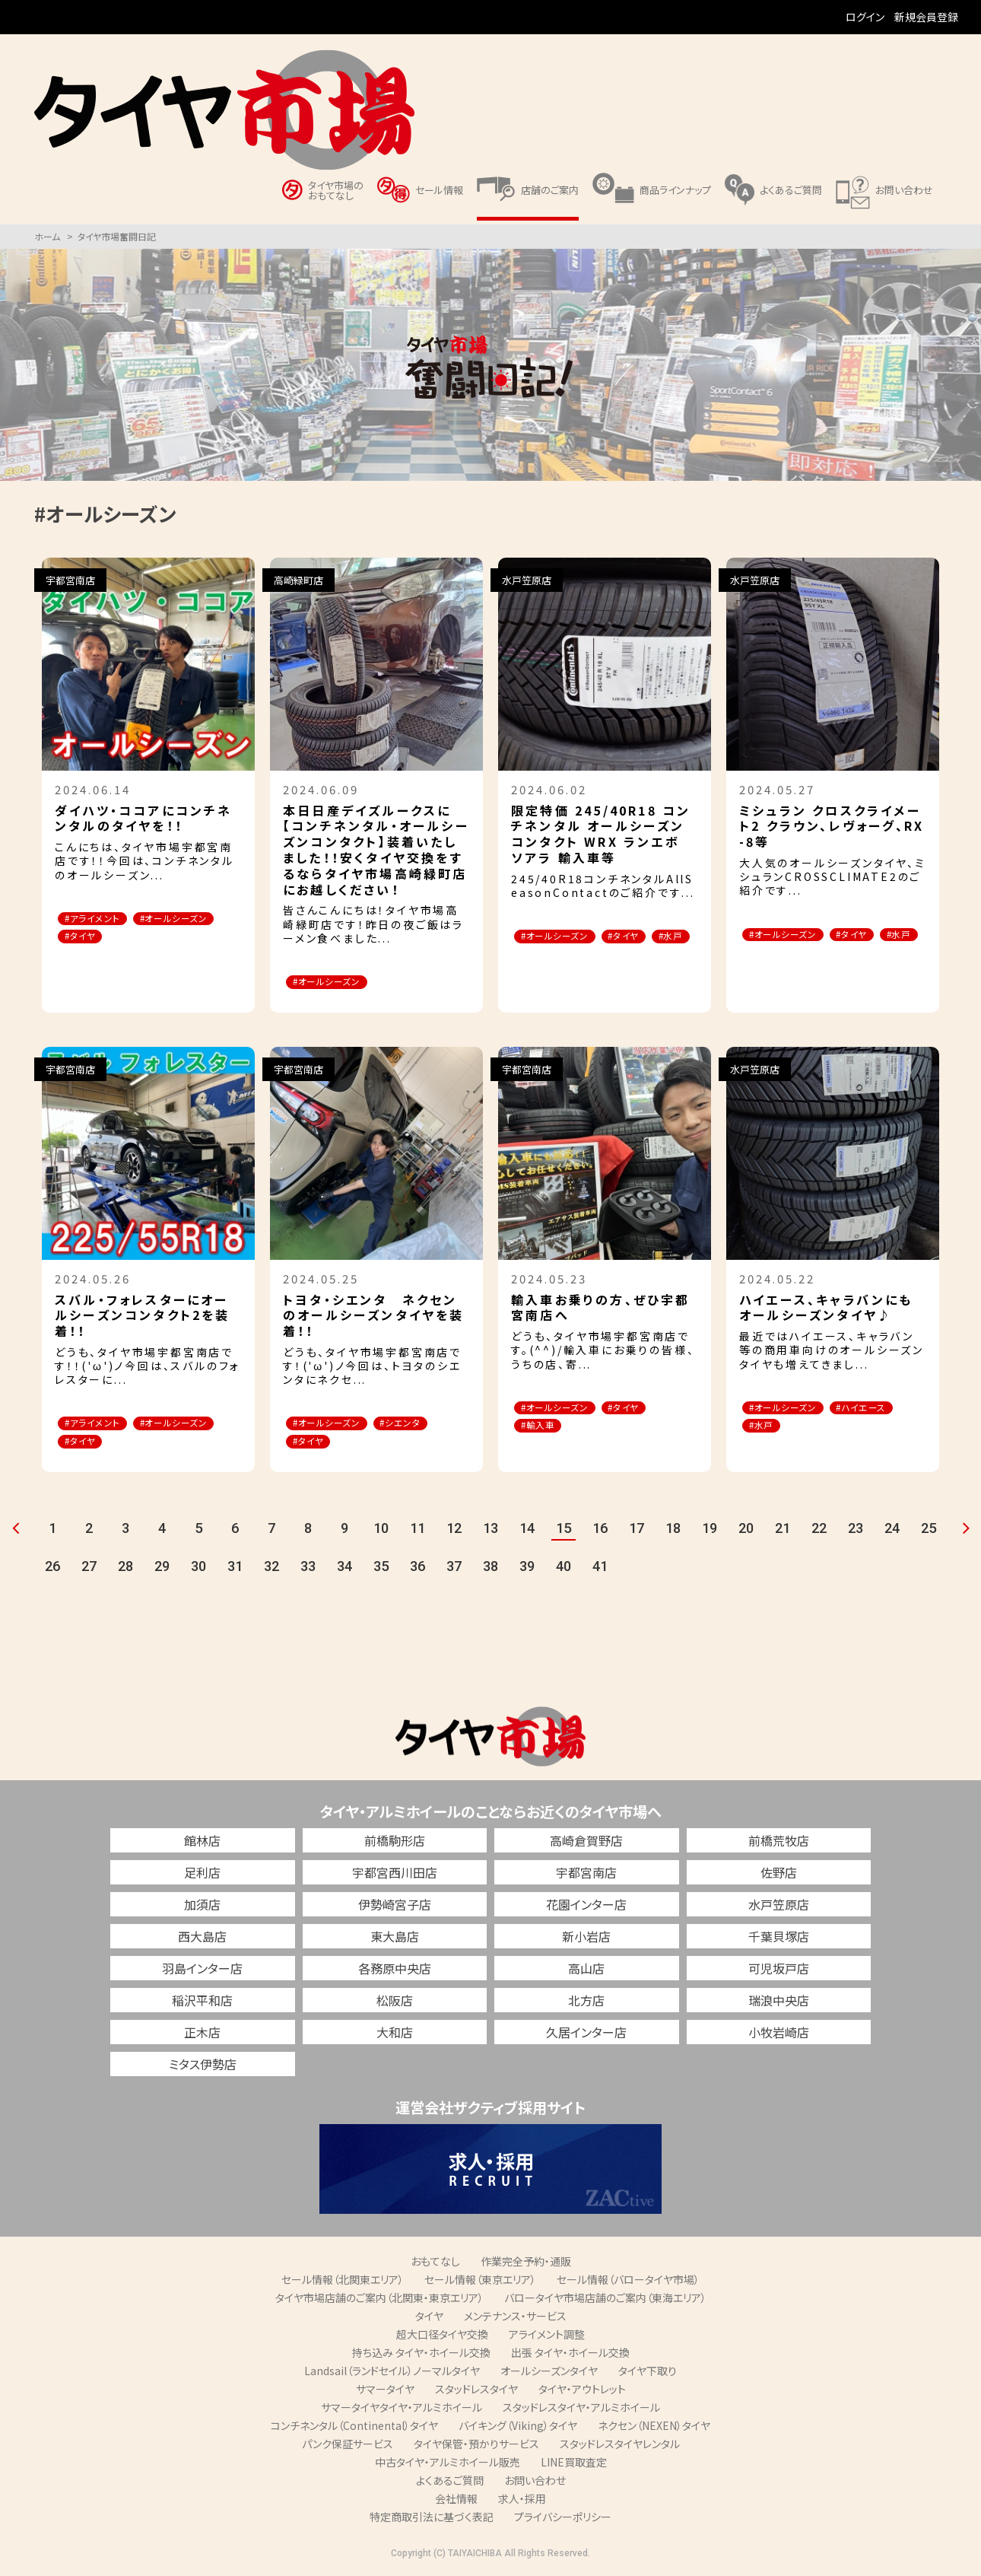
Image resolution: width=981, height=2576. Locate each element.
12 (454, 1531)
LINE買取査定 (574, 2465)
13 (490, 1531)
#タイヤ (191, 938)
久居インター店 (586, 2035)
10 (381, 1531)
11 (417, 1531)
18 (673, 1531)
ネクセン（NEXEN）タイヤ (654, 2428)
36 (417, 1569)
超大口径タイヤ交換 (442, 2337)
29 (162, 1569)
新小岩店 (586, 1939)
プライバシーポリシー (562, 2519)
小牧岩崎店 (778, 2035)
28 (125, 1569)
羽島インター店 (202, 1971)
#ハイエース (781, 1428)
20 (746, 1531)
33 (308, 1569)
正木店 (202, 2035)
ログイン (865, 16)
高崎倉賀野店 (586, 1843)
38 (490, 1569)
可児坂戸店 (778, 1971)
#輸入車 (545, 1428)
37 (454, 1569)
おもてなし (435, 2264)
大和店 (394, 2035)
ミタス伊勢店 (203, 2067)
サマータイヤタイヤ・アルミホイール (401, 2410)
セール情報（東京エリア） (480, 2282)
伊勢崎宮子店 (394, 1907)
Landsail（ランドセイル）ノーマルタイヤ (392, 2373)
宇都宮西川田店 (394, 1875)
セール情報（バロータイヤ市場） (628, 2282)
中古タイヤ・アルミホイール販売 (447, 2465)
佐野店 (778, 1875)
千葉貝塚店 (778, 1939)
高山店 (586, 1971)
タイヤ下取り (647, 2373)
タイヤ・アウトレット (582, 2391)
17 (636, 1531)
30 (198, 1569)
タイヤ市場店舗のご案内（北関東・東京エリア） (379, 2300)
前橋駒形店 (394, 1843)
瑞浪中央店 (778, 2003)
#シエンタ (424, 1425)
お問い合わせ (535, 2483)
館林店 (202, 1843)
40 (563, 1569)
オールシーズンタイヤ (549, 2373)
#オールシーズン (107, 938)
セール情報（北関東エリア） (342, 2282)
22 (819, 1531)
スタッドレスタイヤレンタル (620, 2446)
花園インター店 (586, 1907)
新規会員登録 (926, 16)
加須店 (202, 1907)
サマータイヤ (385, 2391)
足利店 (202, 1875)
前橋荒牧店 (778, 1843)
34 (344, 1569)
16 (600, 1531)
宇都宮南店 (586, 1875)
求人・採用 (522, 2501)
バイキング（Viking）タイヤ (518, 2428)
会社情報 (456, 2501)
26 (52, 1569)
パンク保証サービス (347, 2446)
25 (928, 1531)
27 (89, 1569)
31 (235, 1569)
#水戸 (539, 956)
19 (709, 1531)
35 (381, 1569)
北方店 (586, 2003)
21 (782, 1531)
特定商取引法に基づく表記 (432, 2519)
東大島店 (394, 1939)
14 (527, 1531)
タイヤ (429, 2318)
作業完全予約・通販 (526, 2264)
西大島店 (202, 1939)
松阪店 (394, 2003)
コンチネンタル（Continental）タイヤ (354, 2428)
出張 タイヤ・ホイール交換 (570, 2355)
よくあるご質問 (450, 2483)
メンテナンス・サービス (515, 2318)
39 (527, 1569)
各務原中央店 (394, 1971)
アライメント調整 (547, 2337)
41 (600, 1569)
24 (892, 1531)
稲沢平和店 (202, 2003)
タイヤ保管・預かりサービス (476, 2446)
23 (855, 1531)
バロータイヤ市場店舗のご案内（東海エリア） (605, 2300)
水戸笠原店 (778, 1907)
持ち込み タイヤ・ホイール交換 (421, 2355)
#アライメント (100, 919)
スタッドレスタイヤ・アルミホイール (581, 2410)
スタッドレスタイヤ (476, 2391)
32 (271, 1569)
